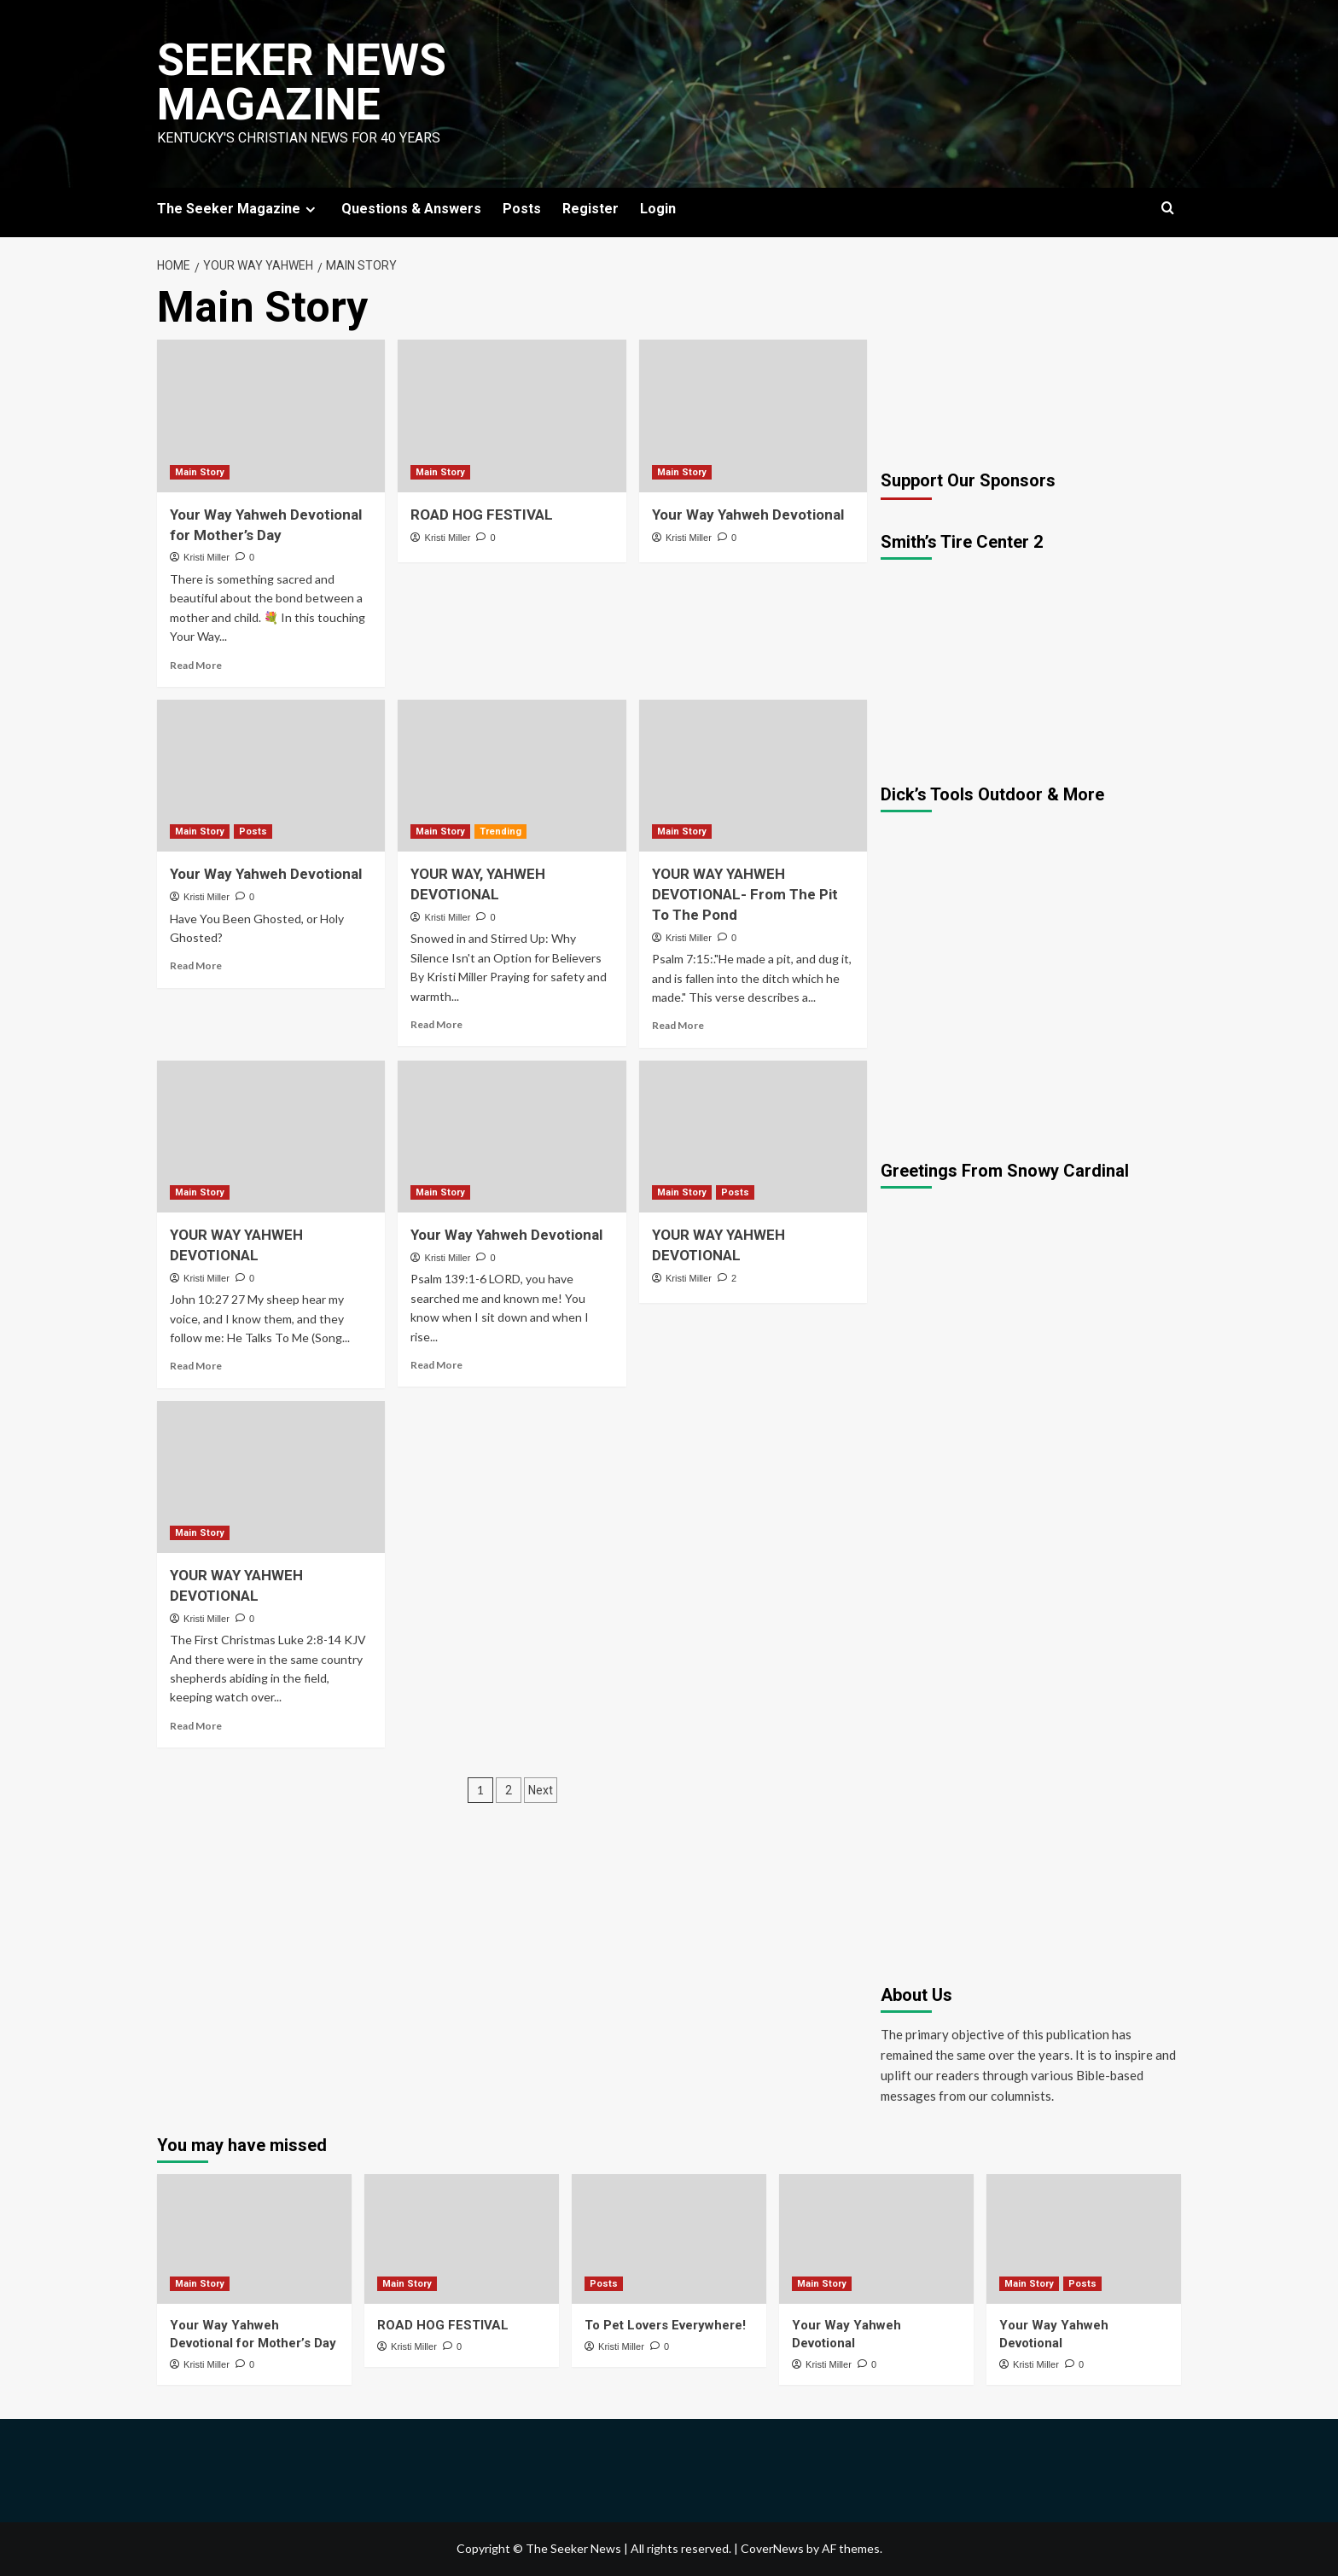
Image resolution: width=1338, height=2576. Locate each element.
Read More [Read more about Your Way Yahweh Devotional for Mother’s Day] (196, 665)
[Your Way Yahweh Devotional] (753, 415)
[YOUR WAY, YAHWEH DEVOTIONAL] (511, 776)
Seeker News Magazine (301, 82)
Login (658, 209)
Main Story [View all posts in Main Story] (199, 472)
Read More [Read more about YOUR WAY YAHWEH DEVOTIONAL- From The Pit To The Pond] (678, 1025)
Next (540, 1790)
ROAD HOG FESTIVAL (481, 514)
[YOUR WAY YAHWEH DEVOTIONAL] (271, 1136)
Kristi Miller (206, 557)
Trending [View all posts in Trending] (500, 831)
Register (590, 209)
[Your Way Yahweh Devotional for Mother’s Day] (271, 415)
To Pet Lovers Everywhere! (665, 2325)
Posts (522, 209)
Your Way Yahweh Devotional (748, 514)
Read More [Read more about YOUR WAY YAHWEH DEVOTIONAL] (196, 1365)
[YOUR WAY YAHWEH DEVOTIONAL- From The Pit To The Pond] (753, 776)
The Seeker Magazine (238, 209)
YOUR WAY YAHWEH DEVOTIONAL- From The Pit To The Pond (745, 894)
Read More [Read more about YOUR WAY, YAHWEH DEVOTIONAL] (436, 1024)
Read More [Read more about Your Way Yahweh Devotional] (196, 965)
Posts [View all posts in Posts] (253, 831)
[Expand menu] (310, 209)
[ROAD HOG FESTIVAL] (511, 415)
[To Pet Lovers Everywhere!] (669, 2239)
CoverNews (772, 2548)
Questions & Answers (411, 209)
